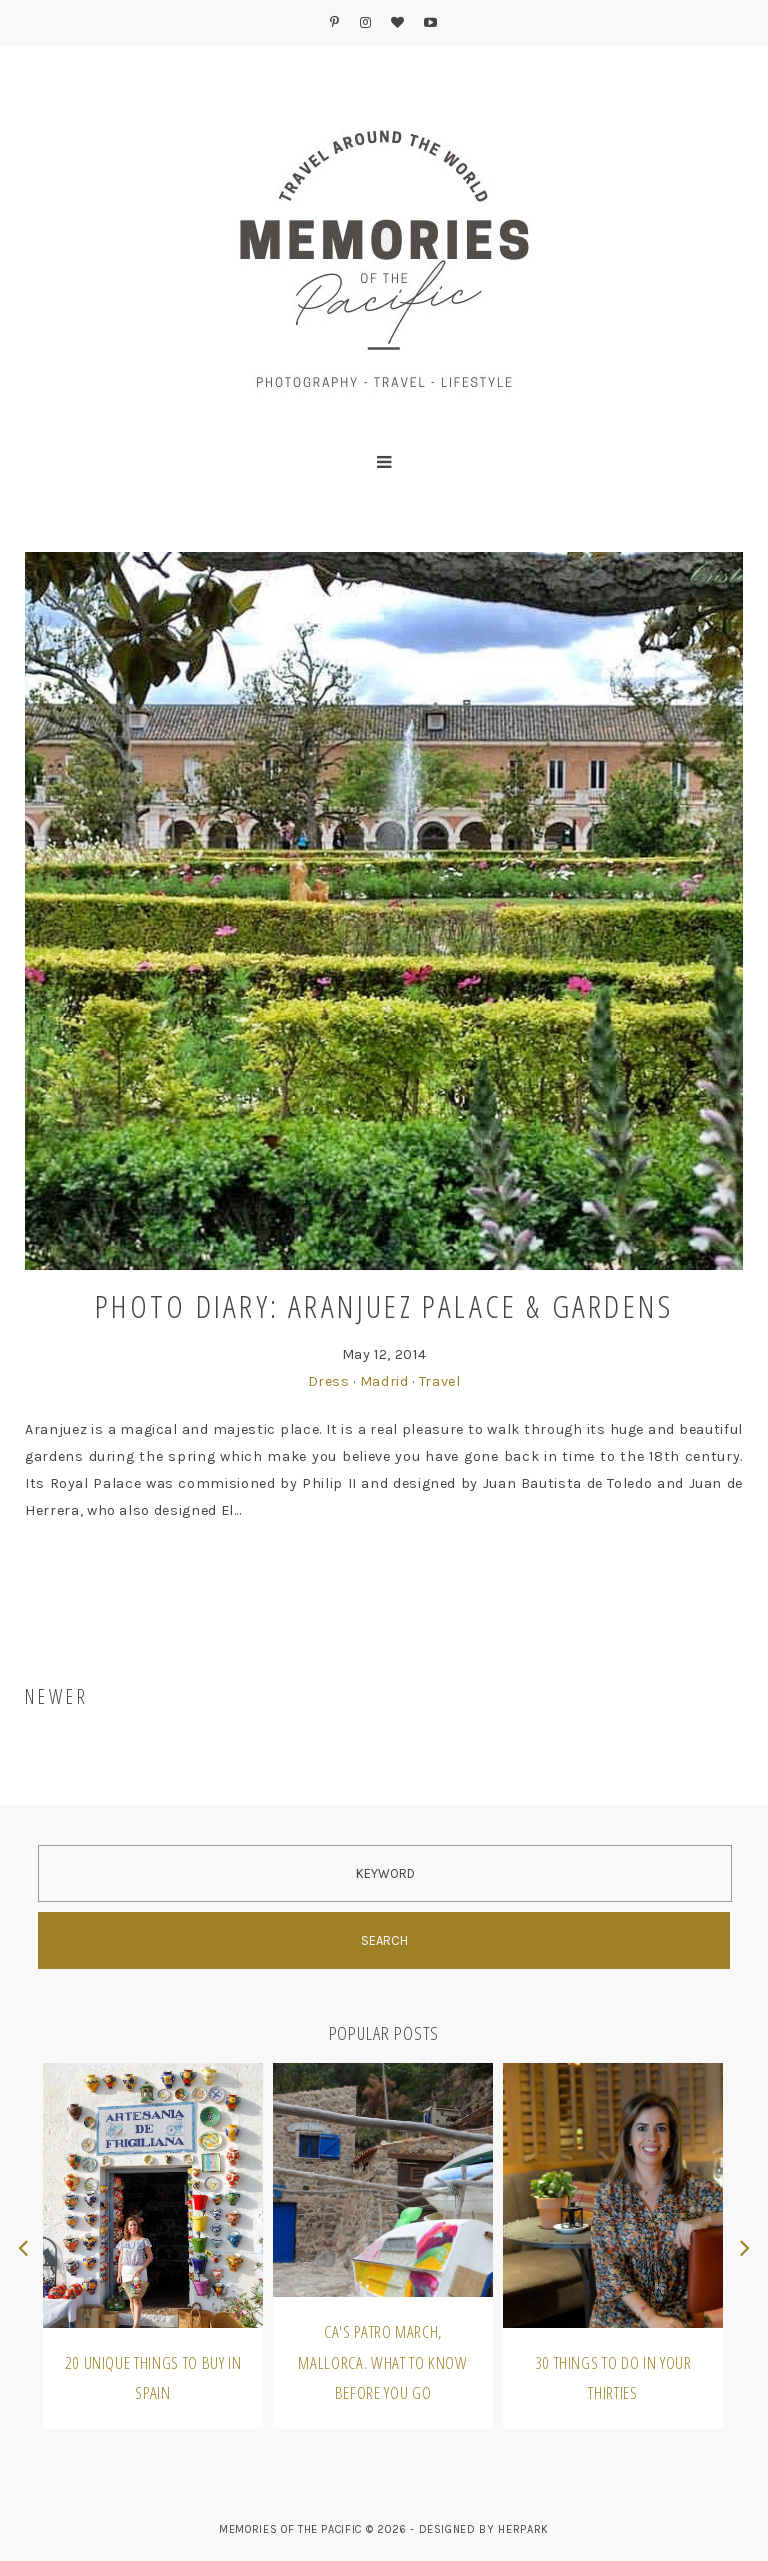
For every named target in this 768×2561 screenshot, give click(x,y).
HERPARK (523, 2529)
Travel (440, 1381)
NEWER (57, 1696)
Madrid (384, 1381)
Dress (329, 1381)
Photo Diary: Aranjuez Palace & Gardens (384, 1305)
